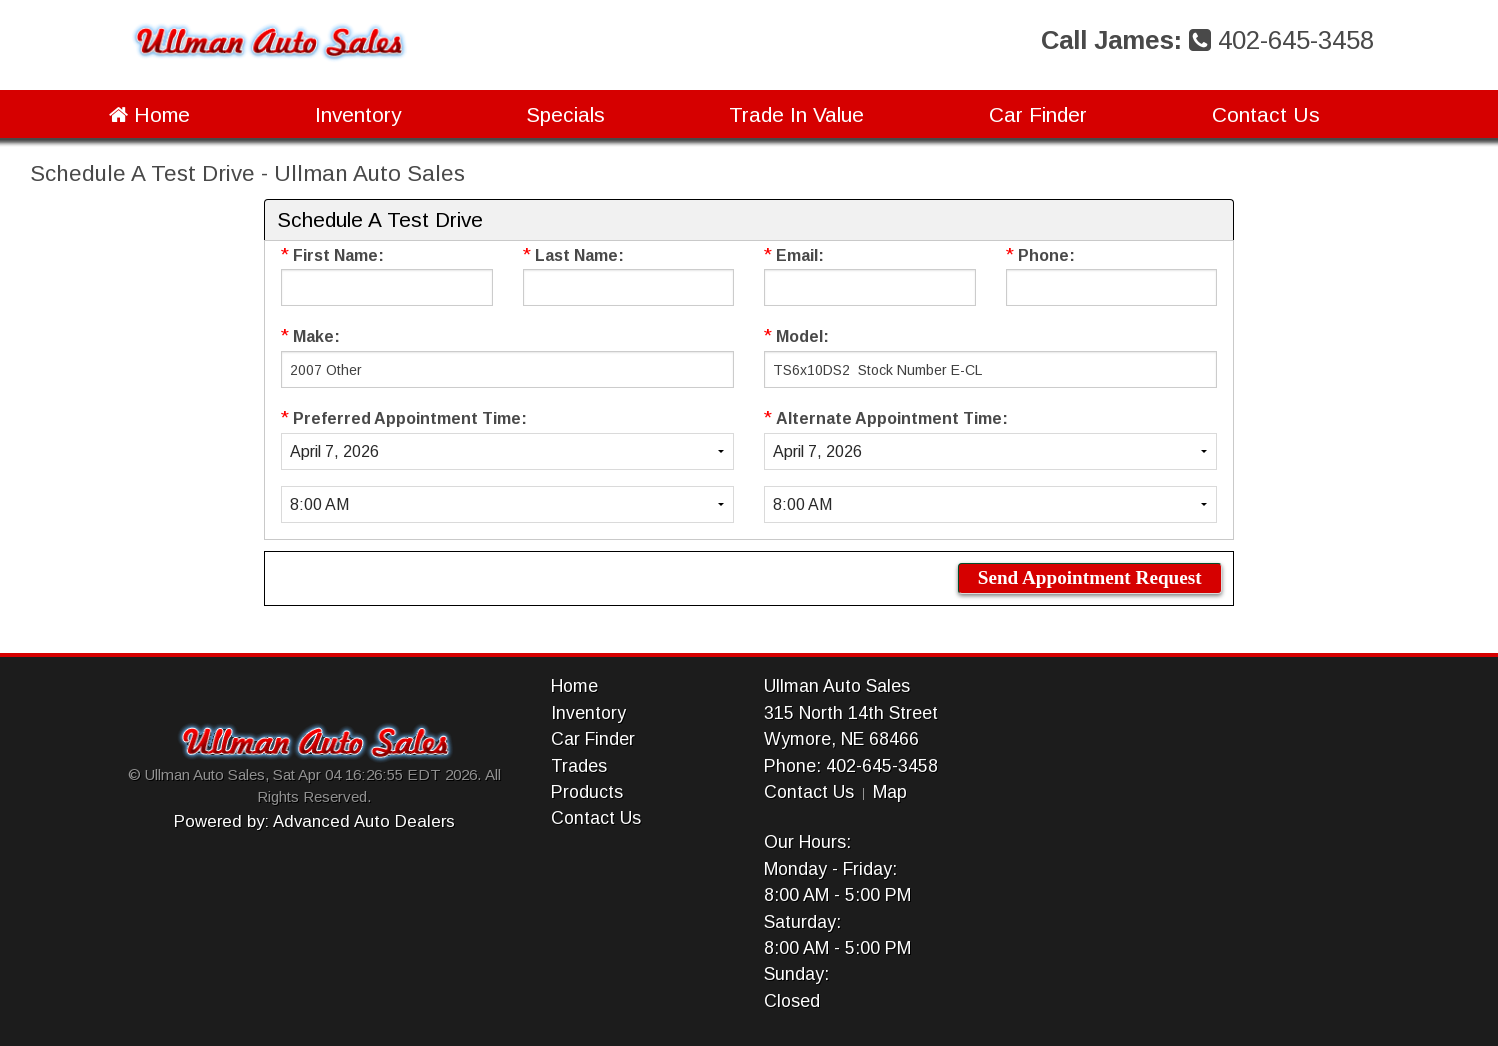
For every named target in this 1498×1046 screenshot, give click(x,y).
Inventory (358, 114)
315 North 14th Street (851, 713)
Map (890, 792)
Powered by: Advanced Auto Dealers (314, 821)
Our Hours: (807, 842)
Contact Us (1266, 114)
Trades (579, 766)
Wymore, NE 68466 (841, 739)
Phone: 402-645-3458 (851, 766)
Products (587, 792)
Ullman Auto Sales (837, 686)
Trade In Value (796, 114)
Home (149, 114)
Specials (565, 114)
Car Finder (1038, 114)
